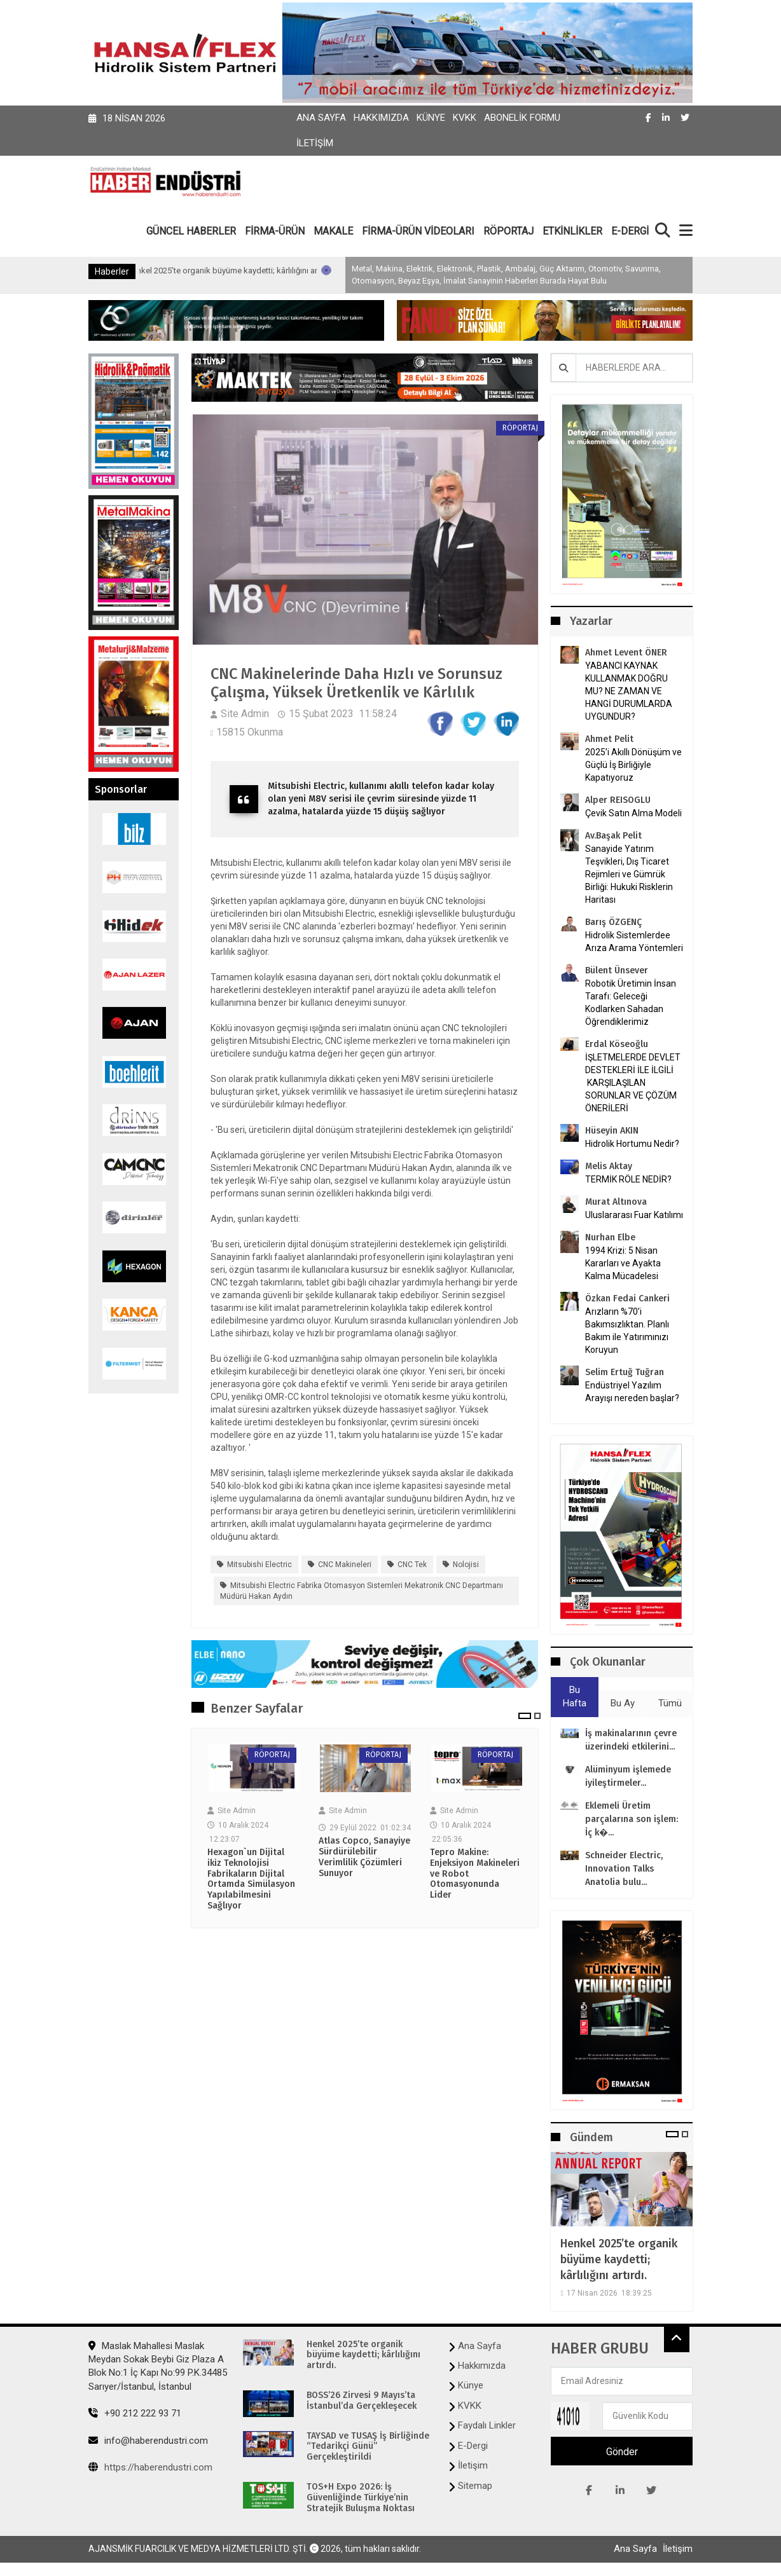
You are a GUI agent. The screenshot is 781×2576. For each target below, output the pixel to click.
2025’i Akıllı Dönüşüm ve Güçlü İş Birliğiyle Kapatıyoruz (633, 765)
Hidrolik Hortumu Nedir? (632, 1144)
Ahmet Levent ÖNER (626, 652)
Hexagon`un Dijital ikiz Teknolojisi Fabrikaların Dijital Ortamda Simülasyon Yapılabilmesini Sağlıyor (251, 1879)
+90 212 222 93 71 (134, 2413)
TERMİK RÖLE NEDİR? (628, 1179)
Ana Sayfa (321, 117)
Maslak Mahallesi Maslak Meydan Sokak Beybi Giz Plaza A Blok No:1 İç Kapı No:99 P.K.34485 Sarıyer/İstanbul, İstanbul (157, 2366)
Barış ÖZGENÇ (613, 922)
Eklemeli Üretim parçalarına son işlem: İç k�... (631, 1819)
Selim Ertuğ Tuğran (624, 1372)
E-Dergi (473, 2445)
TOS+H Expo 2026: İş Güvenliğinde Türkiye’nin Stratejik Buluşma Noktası (361, 2498)
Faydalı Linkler (487, 2425)
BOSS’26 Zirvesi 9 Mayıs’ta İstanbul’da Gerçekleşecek (362, 2400)
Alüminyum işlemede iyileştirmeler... (628, 1776)
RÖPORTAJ (508, 231)
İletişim (314, 143)
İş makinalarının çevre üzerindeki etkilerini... (631, 1740)
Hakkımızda (381, 117)
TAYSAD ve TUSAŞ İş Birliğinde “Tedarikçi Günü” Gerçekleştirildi (368, 2447)
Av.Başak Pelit (613, 835)
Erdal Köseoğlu (616, 1044)
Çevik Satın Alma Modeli (633, 813)
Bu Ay (623, 1703)
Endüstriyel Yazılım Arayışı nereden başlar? (632, 1391)
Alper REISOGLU (618, 800)
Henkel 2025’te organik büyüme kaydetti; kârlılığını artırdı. (290, 270)
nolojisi (466, 1564)
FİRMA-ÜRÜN (275, 231)
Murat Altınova (616, 1201)
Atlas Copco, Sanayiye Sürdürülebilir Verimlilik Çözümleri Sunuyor (364, 1857)
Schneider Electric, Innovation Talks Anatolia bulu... (624, 1868)
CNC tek (412, 1564)
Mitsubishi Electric (259, 1564)
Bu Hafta (574, 1696)
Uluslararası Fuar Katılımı (634, 1215)
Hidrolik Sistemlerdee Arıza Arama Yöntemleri (634, 941)
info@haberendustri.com (148, 2440)
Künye (431, 117)
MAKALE (333, 231)
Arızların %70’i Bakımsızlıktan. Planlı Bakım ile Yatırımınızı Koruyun (627, 1330)
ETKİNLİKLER (572, 231)
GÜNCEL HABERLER (191, 231)
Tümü (670, 1703)
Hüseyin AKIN (612, 1130)
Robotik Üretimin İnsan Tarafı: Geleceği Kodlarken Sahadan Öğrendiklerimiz (630, 1002)
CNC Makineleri (344, 1564)
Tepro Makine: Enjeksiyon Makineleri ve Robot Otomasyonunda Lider (475, 1873)
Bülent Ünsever (616, 970)
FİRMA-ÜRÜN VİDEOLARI (418, 231)
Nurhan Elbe (610, 1237)
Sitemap (475, 2485)
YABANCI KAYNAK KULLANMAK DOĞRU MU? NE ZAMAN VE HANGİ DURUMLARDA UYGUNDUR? (628, 691)
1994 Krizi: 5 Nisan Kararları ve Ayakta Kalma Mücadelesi (623, 1263)
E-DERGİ (630, 231)
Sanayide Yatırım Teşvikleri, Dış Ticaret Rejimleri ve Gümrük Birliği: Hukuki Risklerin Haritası (629, 874)
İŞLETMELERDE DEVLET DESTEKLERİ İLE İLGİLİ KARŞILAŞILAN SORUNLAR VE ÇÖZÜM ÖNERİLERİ (633, 1082)
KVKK (464, 117)
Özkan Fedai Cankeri (627, 1298)
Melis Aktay (608, 1166)
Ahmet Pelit (609, 739)
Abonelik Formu (522, 117)
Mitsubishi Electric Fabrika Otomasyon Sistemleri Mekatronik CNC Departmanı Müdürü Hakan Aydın (361, 1591)
